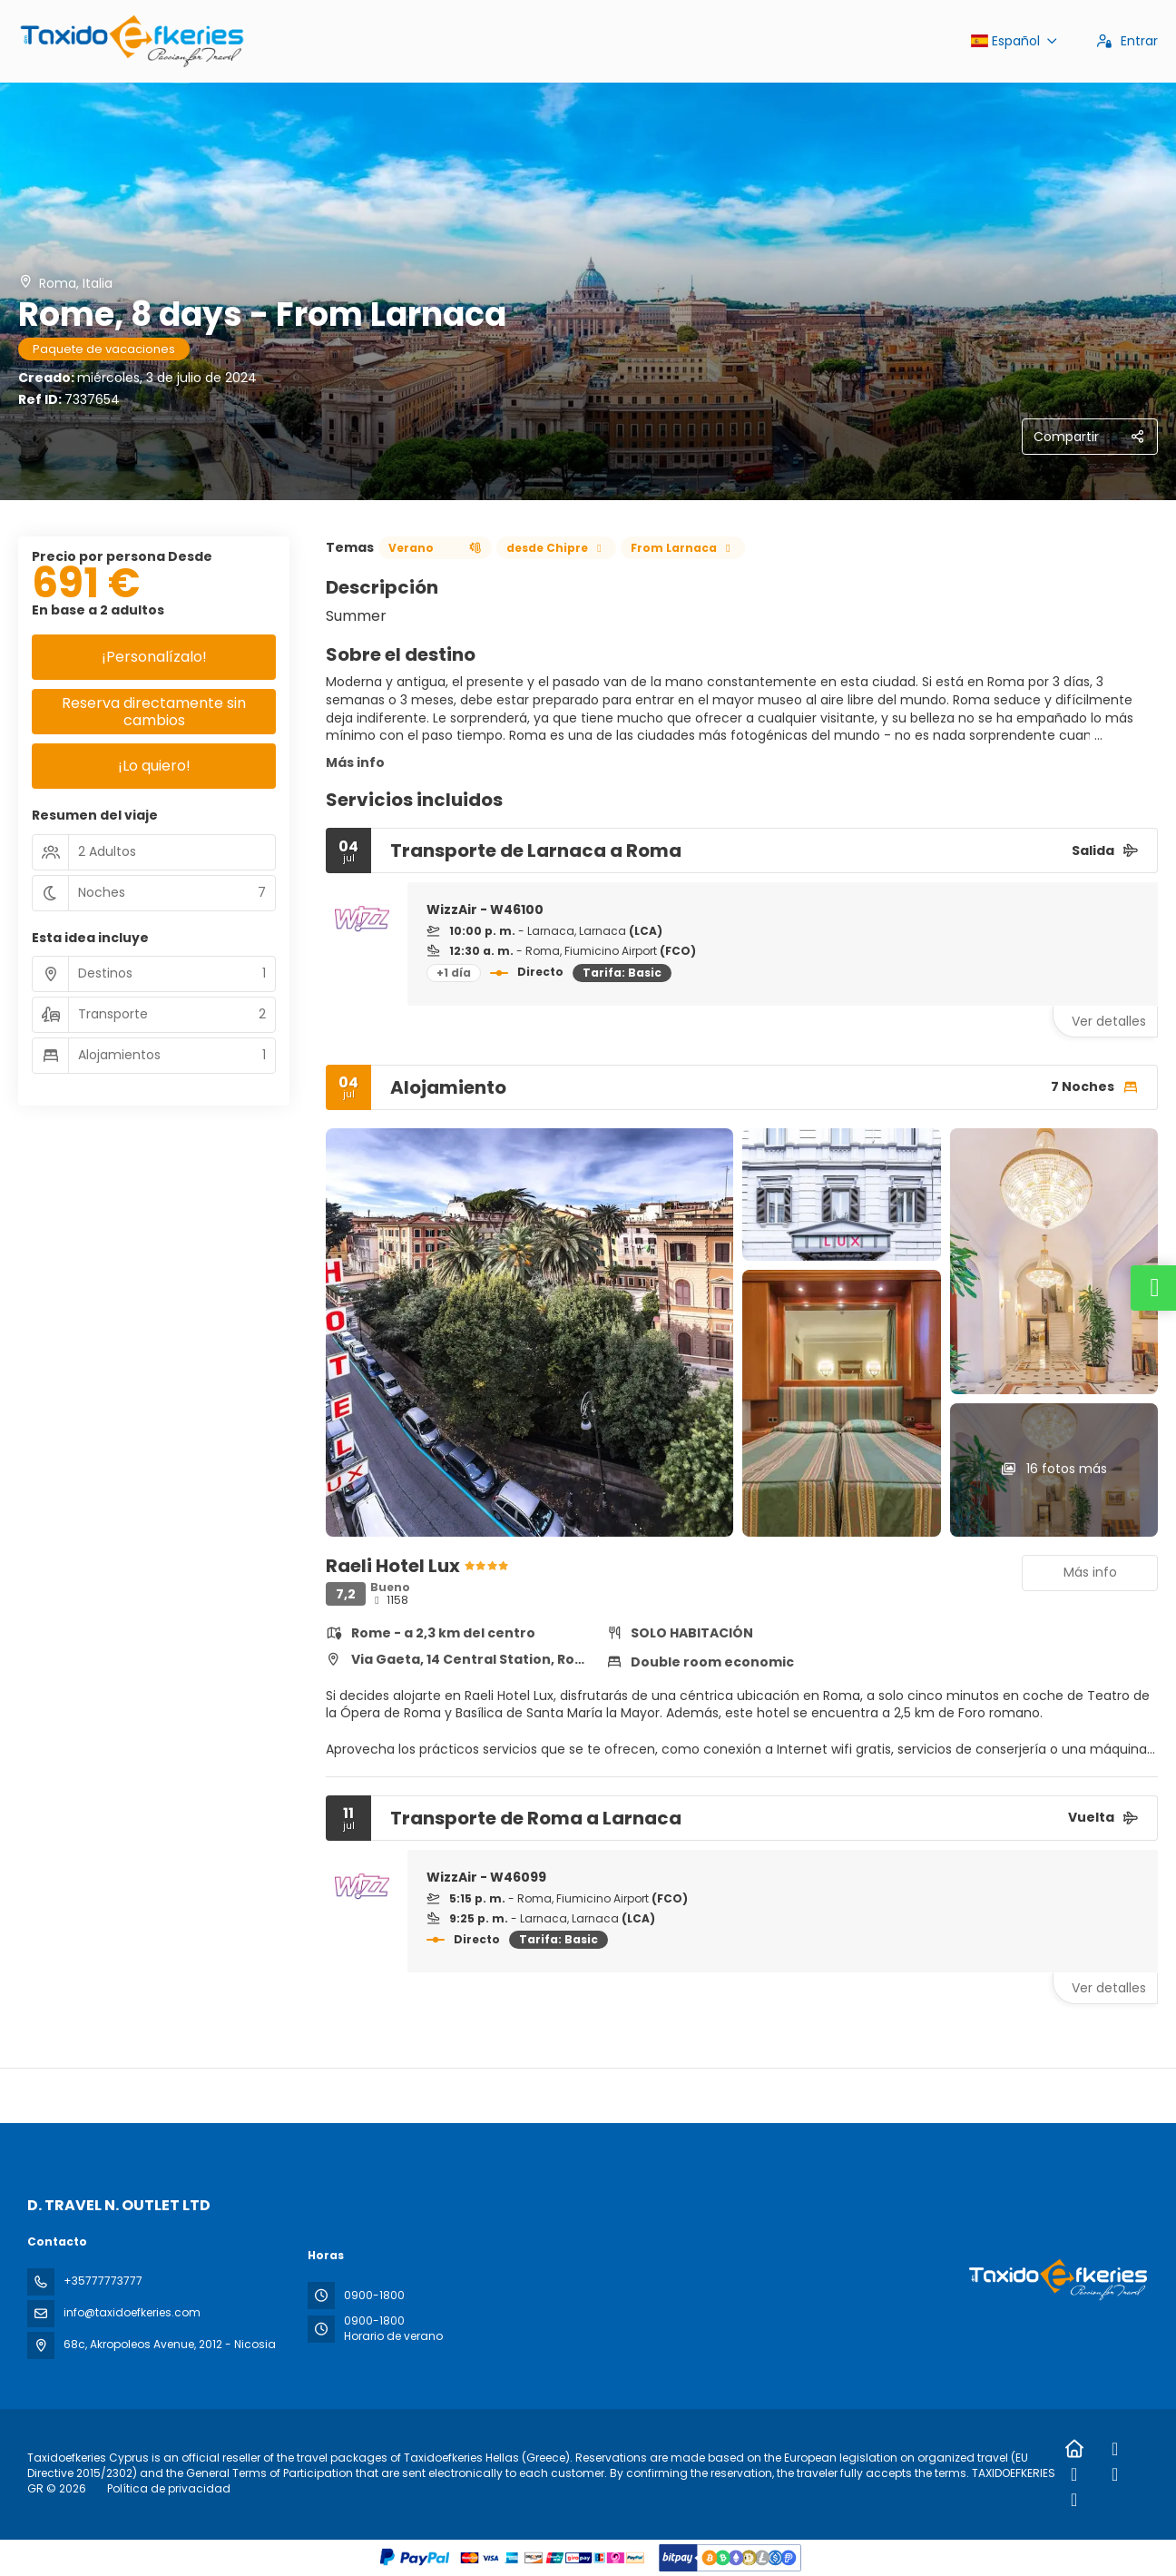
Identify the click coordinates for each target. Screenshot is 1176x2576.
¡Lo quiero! (154, 765)
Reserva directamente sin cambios (154, 712)
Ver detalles (1109, 1021)
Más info (355, 762)
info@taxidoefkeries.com (132, 2312)
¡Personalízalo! (154, 656)
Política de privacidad (168, 2488)
